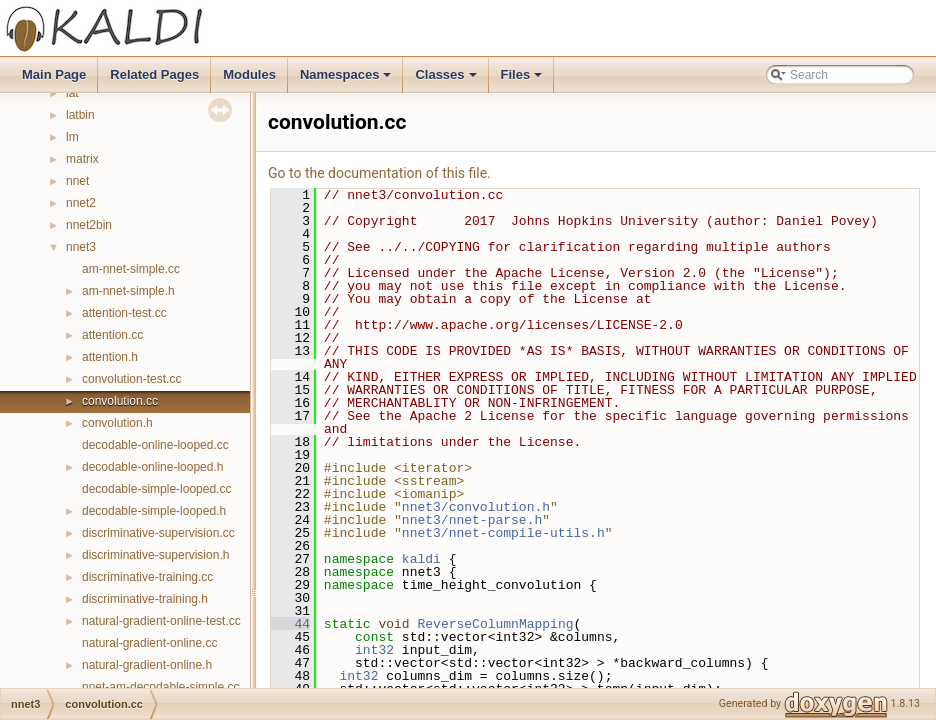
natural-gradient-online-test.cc (161, 621)
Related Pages (154, 74)
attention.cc (112, 335)
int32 (374, 650)
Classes (447, 80)
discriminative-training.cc (147, 577)
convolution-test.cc (131, 379)
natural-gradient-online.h (147, 665)
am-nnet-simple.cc (131, 269)
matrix (82, 159)
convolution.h (117, 423)
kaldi (421, 559)
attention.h (110, 357)
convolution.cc (120, 401)
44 (290, 624)
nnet (77, 181)
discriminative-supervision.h (155, 555)
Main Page (54, 74)
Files (523, 80)
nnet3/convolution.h (476, 507)
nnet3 (81, 247)
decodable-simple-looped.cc (156, 489)
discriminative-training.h (145, 599)
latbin (80, 115)
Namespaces (347, 80)
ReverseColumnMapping (495, 624)
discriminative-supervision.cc (158, 533)
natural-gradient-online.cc (149, 643)
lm (72, 137)
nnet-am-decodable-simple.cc (160, 687)
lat (72, 93)
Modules (249, 74)
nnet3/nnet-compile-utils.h (503, 533)
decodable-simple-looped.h (154, 511)
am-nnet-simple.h (128, 291)
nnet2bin (89, 225)
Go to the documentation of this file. (379, 173)
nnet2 (81, 203)
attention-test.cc (124, 313)
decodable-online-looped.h (152, 467)
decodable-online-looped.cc (155, 445)
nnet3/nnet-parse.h (472, 520)
